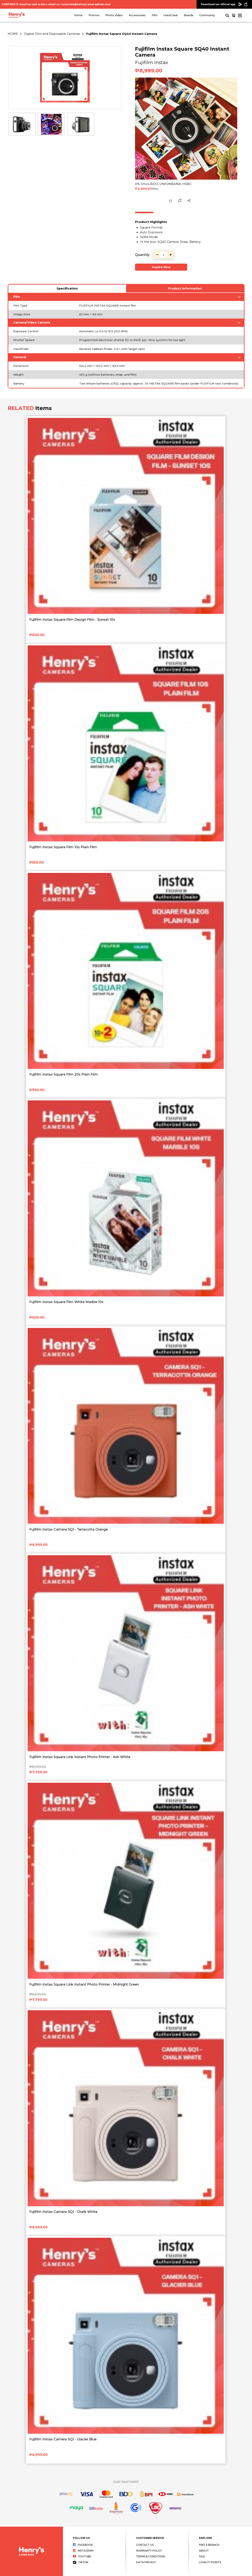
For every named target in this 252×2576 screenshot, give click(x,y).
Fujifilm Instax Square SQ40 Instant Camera (121, 34)
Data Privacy (146, 2562)
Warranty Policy (149, 2550)
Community (207, 15)
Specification (67, 288)
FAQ (202, 2556)
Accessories (137, 15)
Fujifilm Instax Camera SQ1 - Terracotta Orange (68, 1529)
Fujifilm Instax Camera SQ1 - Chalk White (63, 2212)
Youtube (82, 2556)
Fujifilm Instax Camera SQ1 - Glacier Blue (63, 2439)
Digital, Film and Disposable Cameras (52, 34)
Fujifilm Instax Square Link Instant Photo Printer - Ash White (79, 1757)
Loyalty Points (210, 2562)
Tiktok (80, 2562)
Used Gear (170, 15)
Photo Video (114, 15)
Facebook (83, 2544)
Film (154, 15)
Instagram (83, 2550)
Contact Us (145, 2544)
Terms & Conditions (150, 2556)
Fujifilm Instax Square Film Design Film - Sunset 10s (72, 620)
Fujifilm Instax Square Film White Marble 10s (66, 1302)
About (204, 2550)
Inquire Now (161, 267)
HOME (13, 34)
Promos (94, 15)
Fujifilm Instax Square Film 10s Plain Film (63, 847)
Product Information (185, 288)
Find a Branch (209, 2544)
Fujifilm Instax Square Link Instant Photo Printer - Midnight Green (84, 1984)
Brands (188, 15)
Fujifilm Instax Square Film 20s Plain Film (63, 1074)
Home (78, 15)
